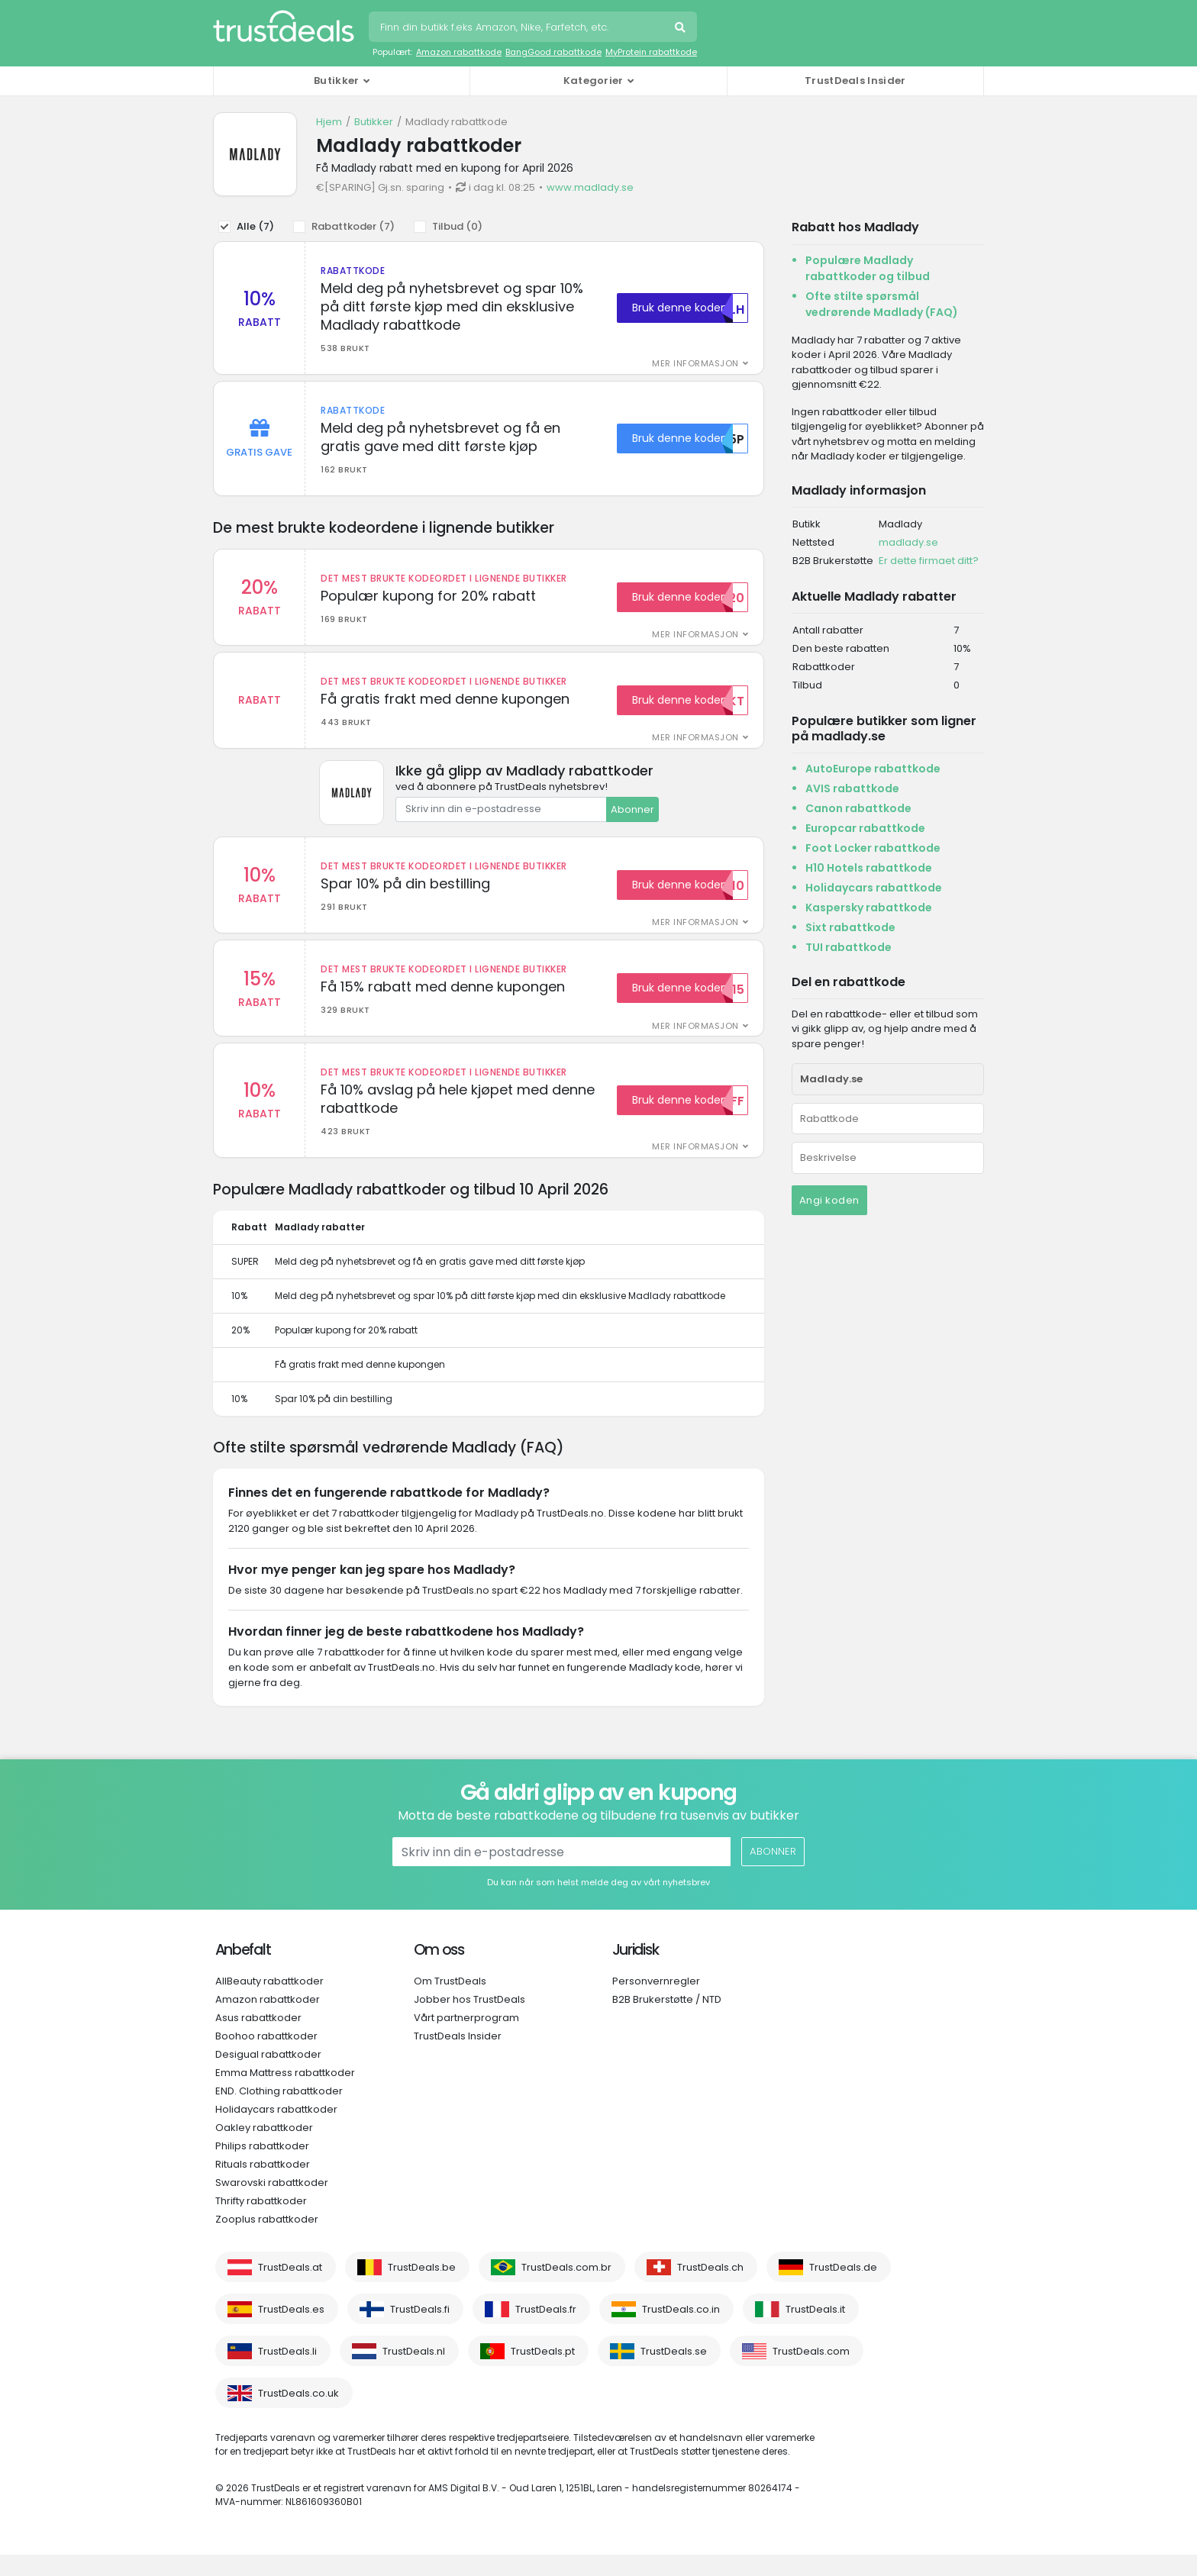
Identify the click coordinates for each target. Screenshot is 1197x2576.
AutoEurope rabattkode (872, 768)
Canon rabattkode (858, 808)
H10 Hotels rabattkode (868, 867)
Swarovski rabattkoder (271, 2204)
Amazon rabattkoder (267, 2020)
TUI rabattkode (848, 947)
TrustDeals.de (843, 2288)
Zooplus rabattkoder (266, 2240)
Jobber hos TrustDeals (469, 2020)
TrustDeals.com (811, 2372)
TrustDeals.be (422, 2288)
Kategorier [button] (593, 80)
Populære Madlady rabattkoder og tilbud (867, 268)
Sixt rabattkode (850, 927)
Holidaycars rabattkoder (276, 2130)
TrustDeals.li (287, 2372)
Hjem (329, 121)
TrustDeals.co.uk (298, 2414)
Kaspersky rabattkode (868, 907)
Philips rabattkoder (262, 2167)
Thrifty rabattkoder (261, 2222)
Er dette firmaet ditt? (929, 560)
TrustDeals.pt (543, 2372)
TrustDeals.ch (710, 2288)
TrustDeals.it (815, 2330)
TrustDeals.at (290, 2288)
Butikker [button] (336, 80)
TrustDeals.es (291, 2330)
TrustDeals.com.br (566, 2288)
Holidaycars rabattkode (873, 887)
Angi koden (829, 1200)
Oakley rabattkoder (264, 2149)
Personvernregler (656, 2002)
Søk (681, 29)
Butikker (373, 121)
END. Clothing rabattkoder (279, 2112)
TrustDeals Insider (855, 80)
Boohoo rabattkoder (266, 2057)
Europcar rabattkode (865, 828)
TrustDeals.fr (545, 2330)
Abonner (632, 819)
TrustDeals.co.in (681, 2330)
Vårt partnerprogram (466, 2039)
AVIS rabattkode (852, 788)
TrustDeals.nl (413, 2372)
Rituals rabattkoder (262, 2185)
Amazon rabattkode (459, 52)
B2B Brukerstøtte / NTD (666, 2020)
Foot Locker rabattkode (872, 848)
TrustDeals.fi (420, 2330)
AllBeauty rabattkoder (269, 2002)
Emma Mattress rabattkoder (285, 2094)
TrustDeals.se (673, 2372)
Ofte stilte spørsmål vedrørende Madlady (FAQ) (881, 304)
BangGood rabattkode (553, 52)
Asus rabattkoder (258, 2039)
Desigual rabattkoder (268, 2075)
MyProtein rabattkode (651, 52)
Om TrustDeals (450, 2002)
